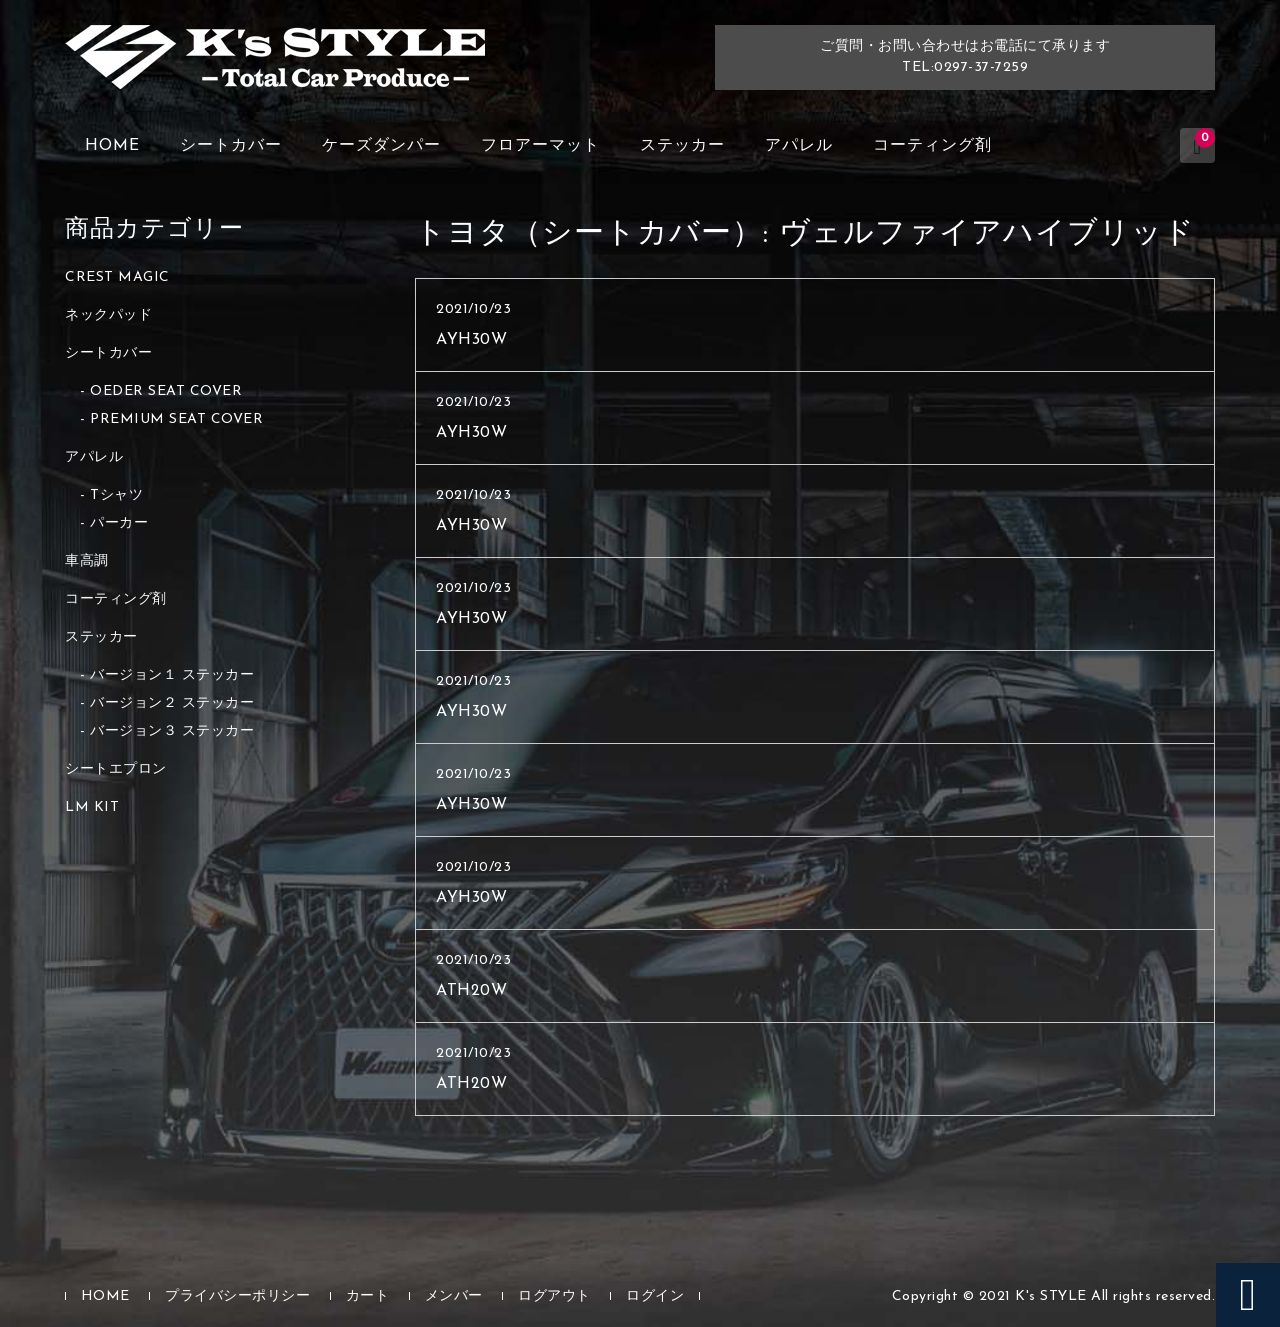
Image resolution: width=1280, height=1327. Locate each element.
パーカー (119, 523)
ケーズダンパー (381, 146)
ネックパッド (108, 315)
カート (368, 1296)
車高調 (87, 561)
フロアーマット (540, 146)
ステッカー (682, 146)
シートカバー (231, 146)
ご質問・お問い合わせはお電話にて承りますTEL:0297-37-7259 (965, 57)
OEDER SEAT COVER (166, 391)
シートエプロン (116, 769)
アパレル (799, 146)
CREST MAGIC (117, 277)
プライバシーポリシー (237, 1296)
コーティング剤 (932, 146)
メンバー (454, 1296)
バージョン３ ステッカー (172, 731)
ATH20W (471, 991)
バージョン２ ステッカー (172, 703)
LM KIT (92, 807)
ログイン (655, 1296)
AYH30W (471, 340)
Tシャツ (116, 495)
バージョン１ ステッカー (172, 675)
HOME (112, 146)
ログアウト (554, 1296)
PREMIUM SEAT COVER (176, 419)
